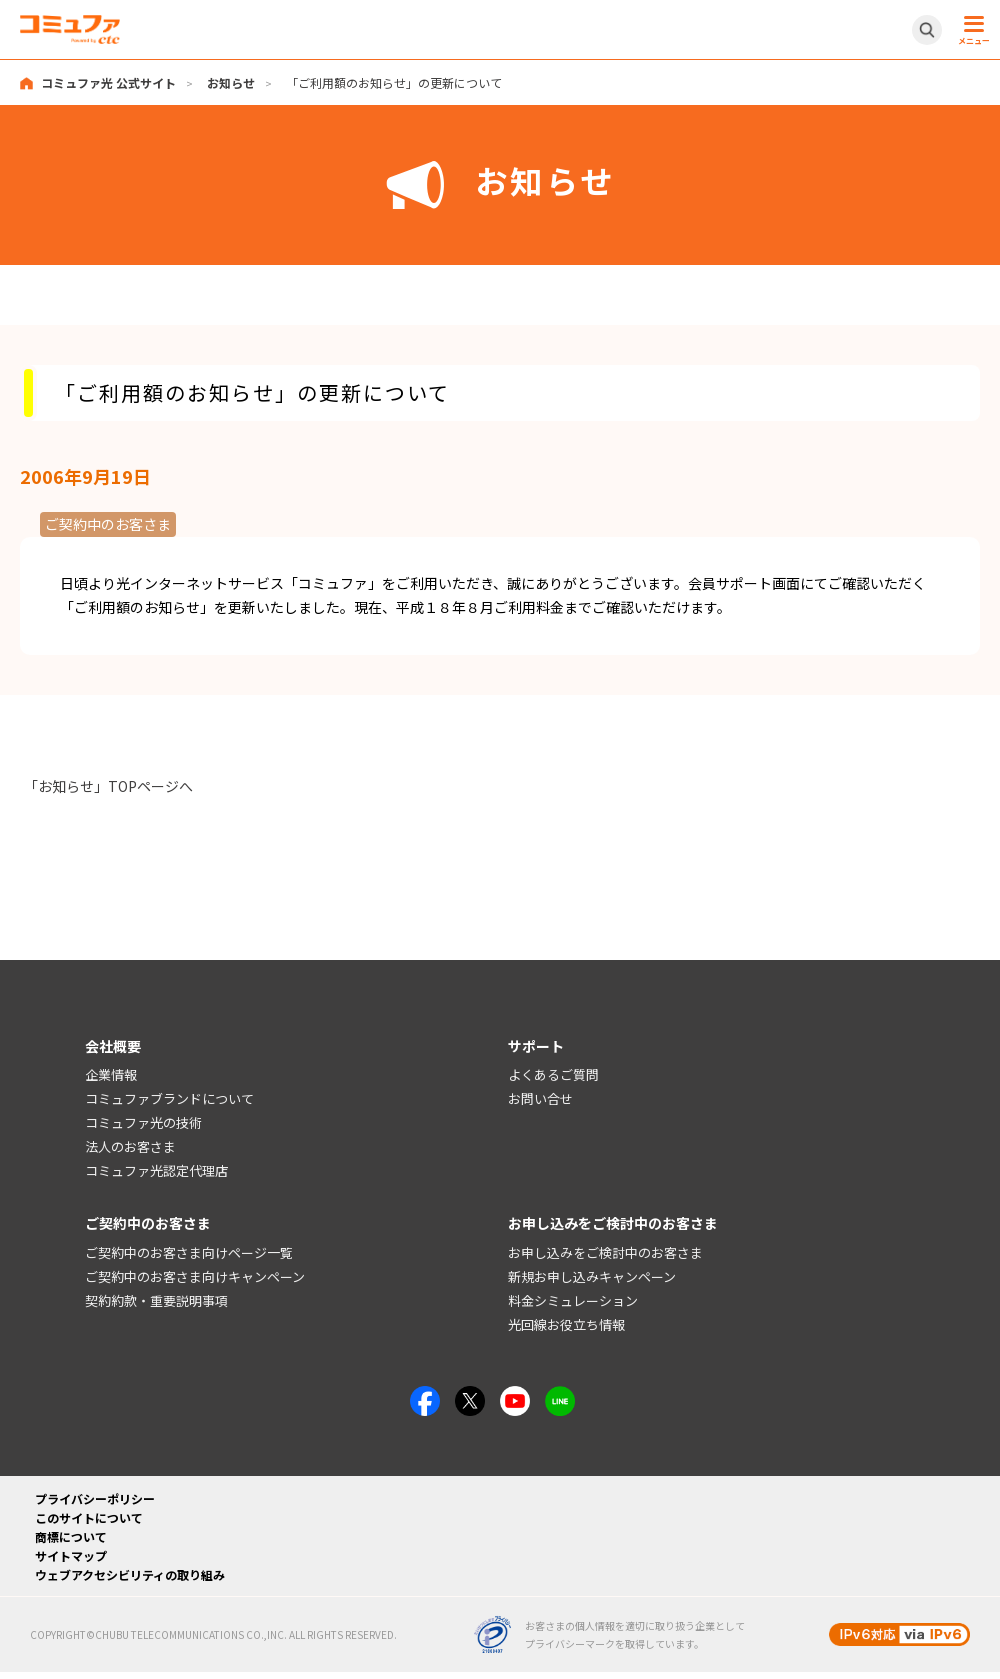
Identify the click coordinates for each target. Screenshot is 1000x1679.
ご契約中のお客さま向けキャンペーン (195, 1276)
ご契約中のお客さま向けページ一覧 (189, 1252)
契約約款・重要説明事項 (156, 1300)
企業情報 (111, 1075)
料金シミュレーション (573, 1300)
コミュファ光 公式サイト (108, 82)
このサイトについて (89, 1517)
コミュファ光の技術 (143, 1122)
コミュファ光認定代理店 (156, 1170)
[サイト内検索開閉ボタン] (927, 30)
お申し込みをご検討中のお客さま (605, 1252)
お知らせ (231, 82)
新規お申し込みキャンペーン (592, 1276)
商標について (71, 1536)
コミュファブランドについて (169, 1098)
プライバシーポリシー (95, 1498)
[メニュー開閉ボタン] (971, 30)
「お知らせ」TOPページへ (108, 786)
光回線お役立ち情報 (566, 1324)
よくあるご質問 (553, 1075)
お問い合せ (540, 1098)
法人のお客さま (130, 1146)
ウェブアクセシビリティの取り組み (130, 1574)
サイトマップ (71, 1555)
